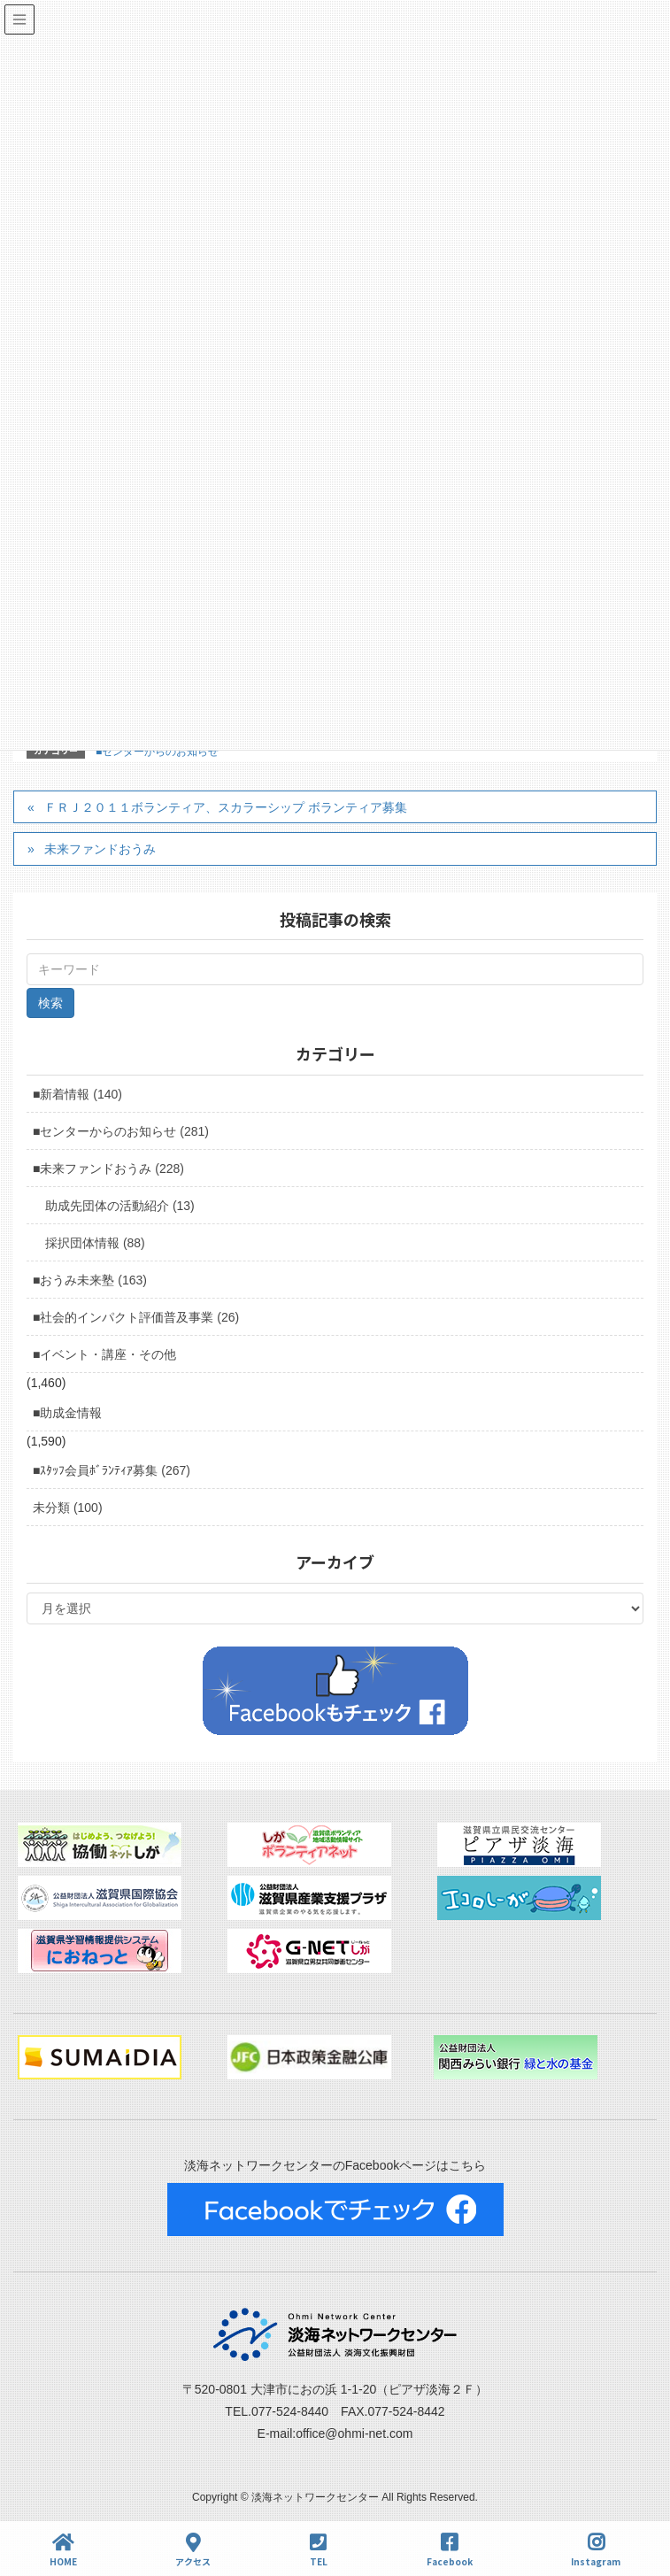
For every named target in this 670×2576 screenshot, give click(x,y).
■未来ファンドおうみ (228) (108, 1168)
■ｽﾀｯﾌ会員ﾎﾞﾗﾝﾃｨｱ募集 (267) (111, 1470)
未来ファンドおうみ (100, 849)
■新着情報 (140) (77, 1094)
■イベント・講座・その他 (104, 1354)
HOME (63, 2550)
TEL (318, 2550)
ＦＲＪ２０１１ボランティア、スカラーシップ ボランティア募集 (225, 807)
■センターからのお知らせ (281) (121, 1131)
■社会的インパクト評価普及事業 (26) (136, 1317)
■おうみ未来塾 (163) (90, 1280)
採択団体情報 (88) (95, 1243)
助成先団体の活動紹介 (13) (120, 1206)
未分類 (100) (68, 1507)
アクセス (193, 2550)
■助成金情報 (67, 1413)
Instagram (595, 2550)
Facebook (450, 2550)
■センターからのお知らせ (157, 751)
